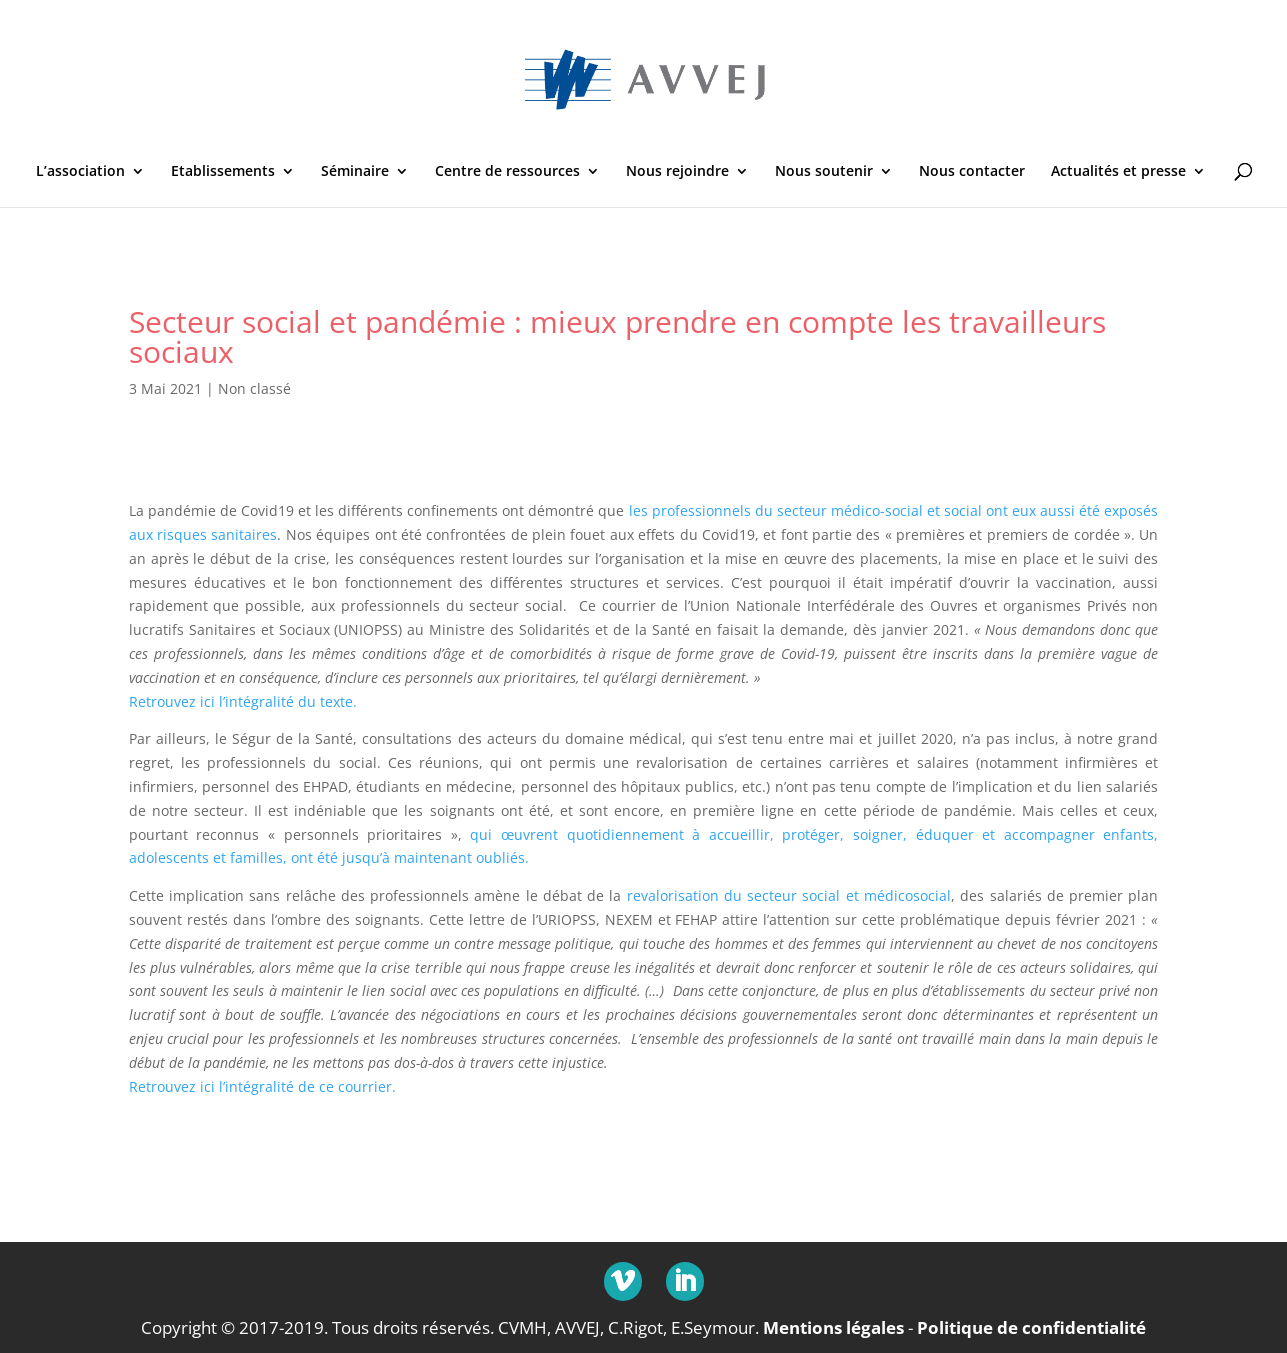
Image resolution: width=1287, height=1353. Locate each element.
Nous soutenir (824, 172)
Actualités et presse (1118, 172)
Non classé (254, 388)
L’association (80, 172)
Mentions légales (833, 1326)
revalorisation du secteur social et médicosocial (789, 895)
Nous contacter (972, 172)
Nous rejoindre (677, 172)
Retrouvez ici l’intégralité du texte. (243, 701)
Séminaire (355, 172)
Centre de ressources (507, 172)
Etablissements (223, 172)
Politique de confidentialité (1031, 1326)
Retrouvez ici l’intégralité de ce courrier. (262, 1086)
